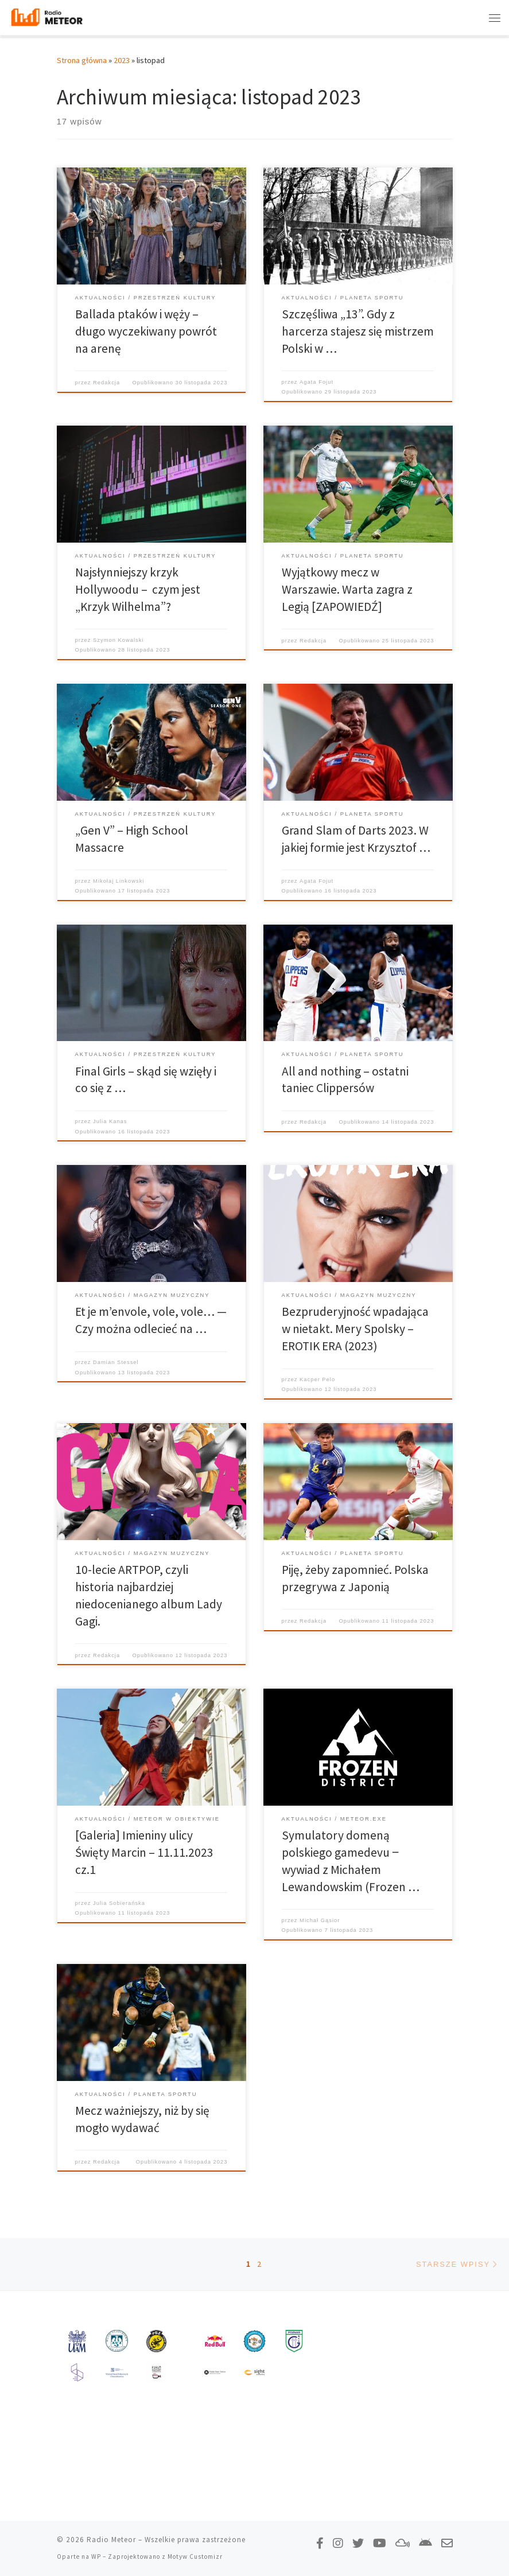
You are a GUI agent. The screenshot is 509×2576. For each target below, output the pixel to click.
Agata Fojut (316, 382)
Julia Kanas (110, 1121)
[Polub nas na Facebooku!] (320, 2543)
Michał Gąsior (320, 1920)
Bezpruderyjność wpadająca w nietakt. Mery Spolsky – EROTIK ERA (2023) (355, 1329)
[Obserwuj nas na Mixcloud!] (402, 2543)
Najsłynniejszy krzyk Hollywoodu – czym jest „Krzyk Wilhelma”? (137, 589)
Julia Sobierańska (119, 1903)
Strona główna (82, 60)
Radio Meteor (111, 2539)
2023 (122, 60)
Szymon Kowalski (118, 640)
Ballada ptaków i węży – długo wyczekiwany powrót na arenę (146, 331)
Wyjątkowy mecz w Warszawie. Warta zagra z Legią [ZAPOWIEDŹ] (347, 589)
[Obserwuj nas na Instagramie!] (338, 2543)
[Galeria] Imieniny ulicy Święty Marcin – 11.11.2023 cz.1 (144, 1852)
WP (96, 2556)
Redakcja (106, 382)
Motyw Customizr (195, 2556)
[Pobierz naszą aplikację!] (425, 2543)
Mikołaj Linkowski (118, 881)
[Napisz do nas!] (447, 2543)
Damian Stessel (116, 1362)
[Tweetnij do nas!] (358, 2543)
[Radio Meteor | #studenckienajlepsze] (48, 17)
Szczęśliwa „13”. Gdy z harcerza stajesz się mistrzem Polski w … (358, 331)
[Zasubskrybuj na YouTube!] (379, 2543)
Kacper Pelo (317, 1379)
